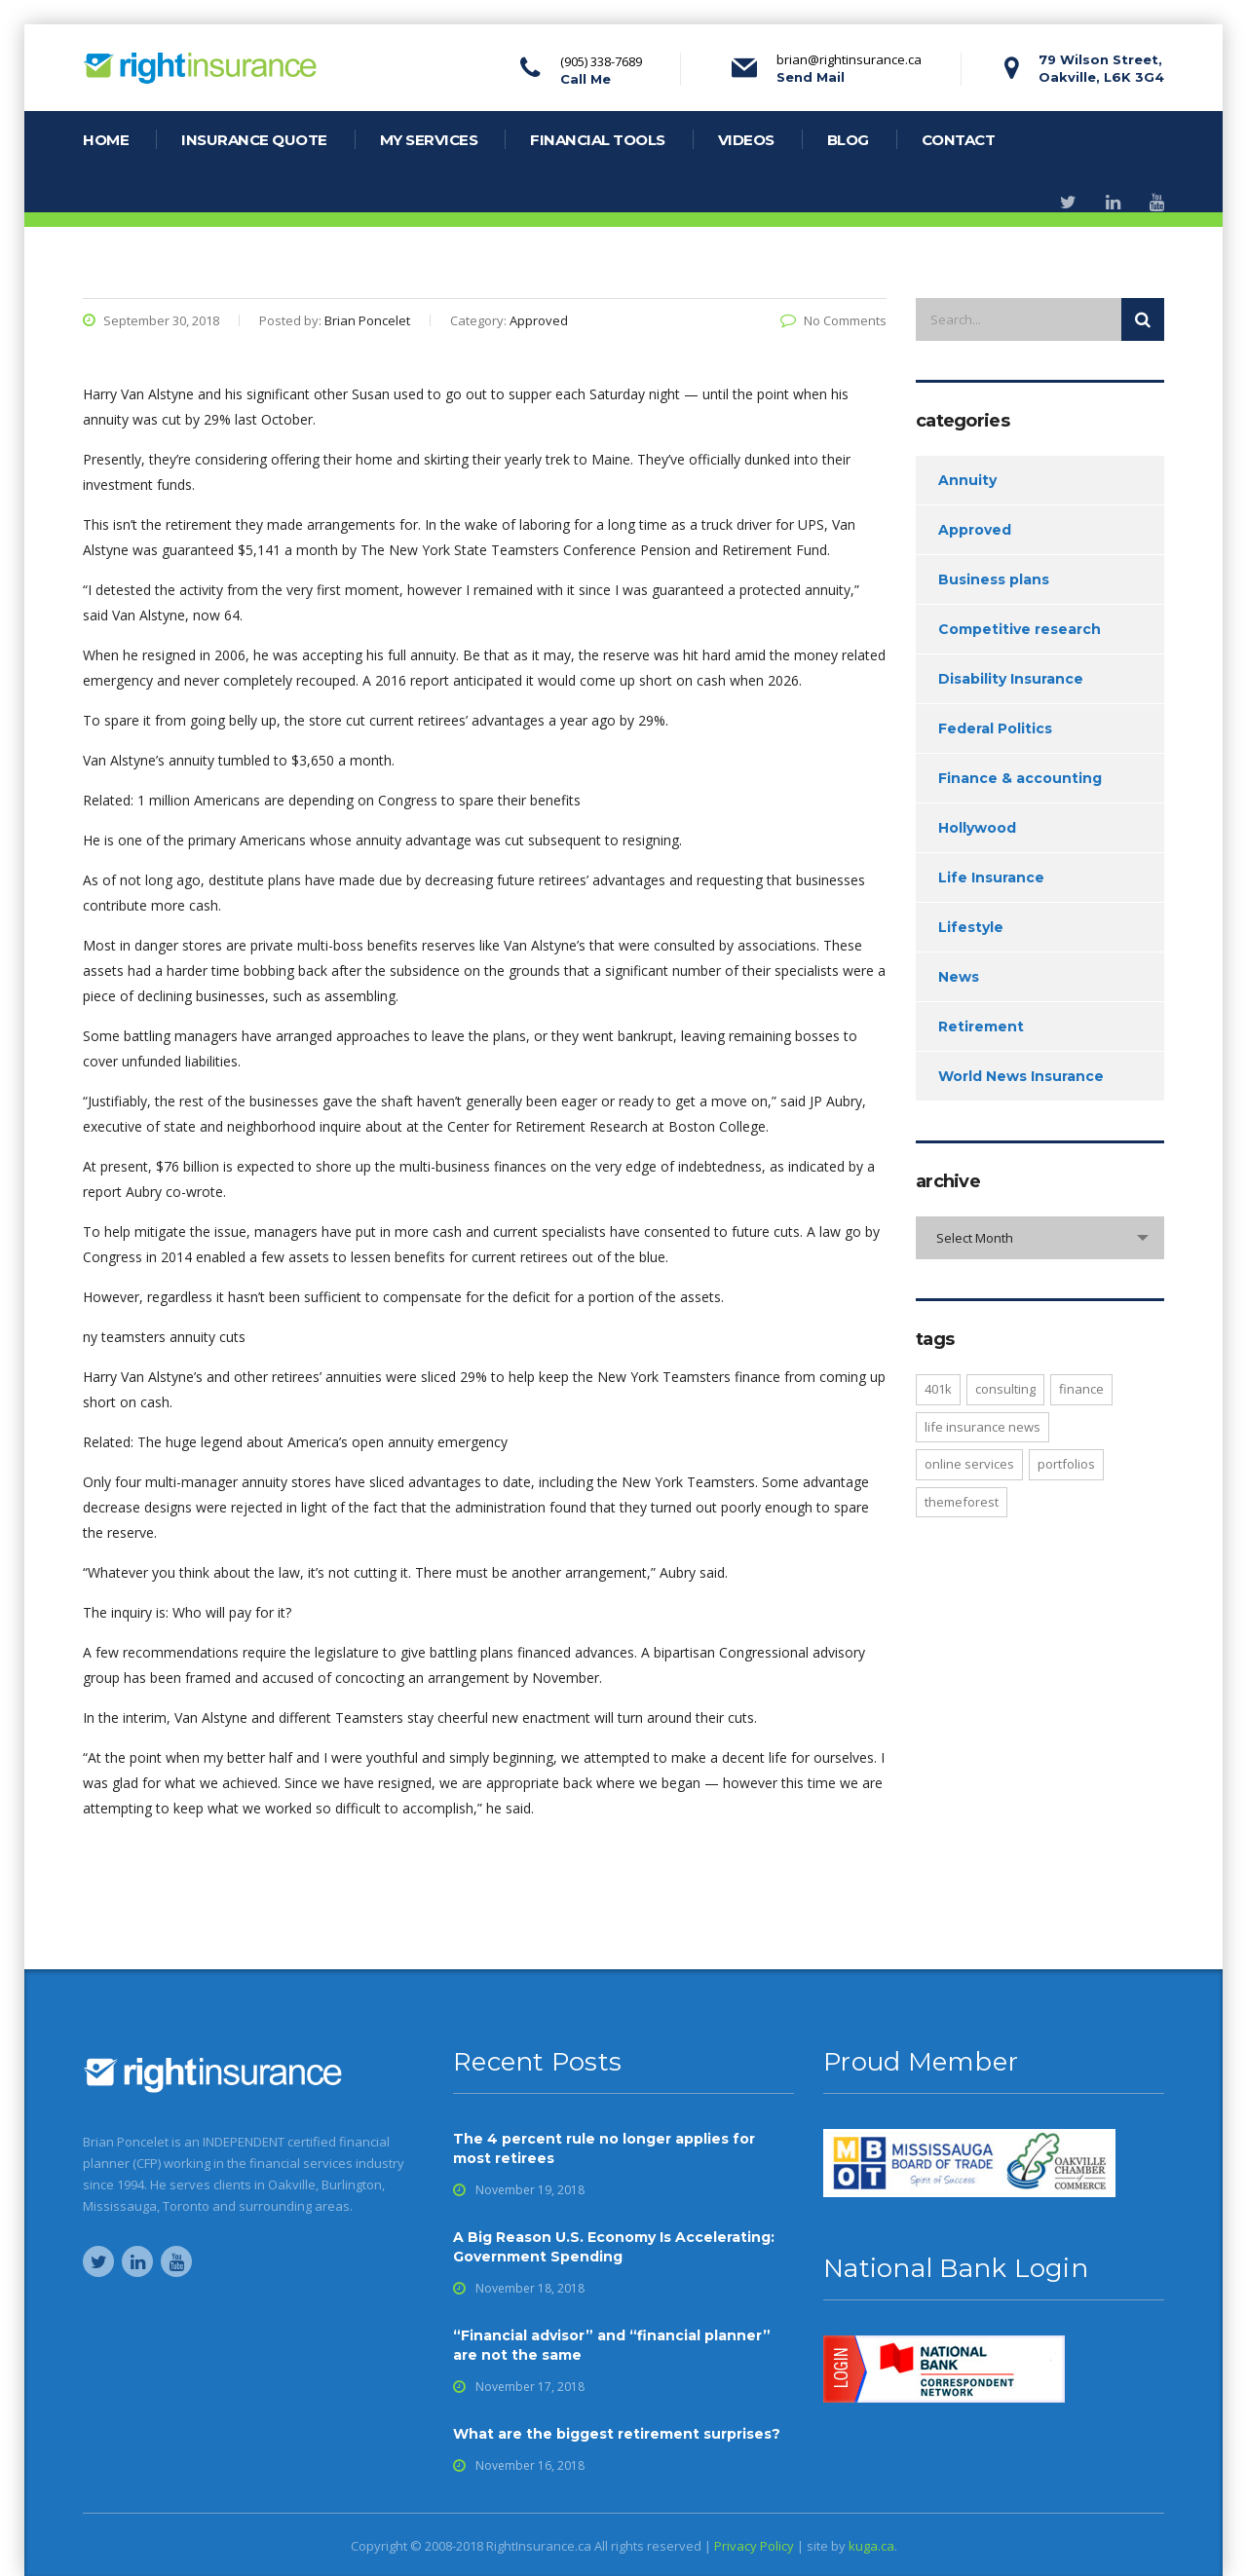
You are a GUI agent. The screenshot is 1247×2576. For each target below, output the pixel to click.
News (958, 977)
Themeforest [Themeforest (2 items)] (962, 1502)
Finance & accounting (1020, 778)
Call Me (585, 79)
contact (959, 140)
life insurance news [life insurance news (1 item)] (982, 1427)
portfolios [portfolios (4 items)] (1066, 1464)
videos (746, 140)
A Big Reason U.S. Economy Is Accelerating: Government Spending (614, 2246)
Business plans (993, 579)
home (106, 140)
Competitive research (1019, 629)
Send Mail (810, 77)
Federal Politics (995, 728)
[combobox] (1040, 1237)
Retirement (981, 1026)
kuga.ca (871, 2546)
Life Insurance (991, 877)
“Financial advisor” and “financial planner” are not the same (612, 2345)
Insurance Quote (254, 140)
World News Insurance (1021, 1076)
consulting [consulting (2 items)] (1005, 1389)
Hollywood (977, 828)
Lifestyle (970, 927)
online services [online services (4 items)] (969, 1464)
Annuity (967, 480)
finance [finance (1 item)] (1081, 1389)
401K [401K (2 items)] (938, 1389)
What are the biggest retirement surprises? (616, 2434)
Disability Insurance (1010, 679)
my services (429, 140)
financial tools (597, 140)
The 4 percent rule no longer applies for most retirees (604, 2148)
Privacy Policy (754, 2546)
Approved (974, 530)
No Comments (833, 320)
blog (848, 140)
